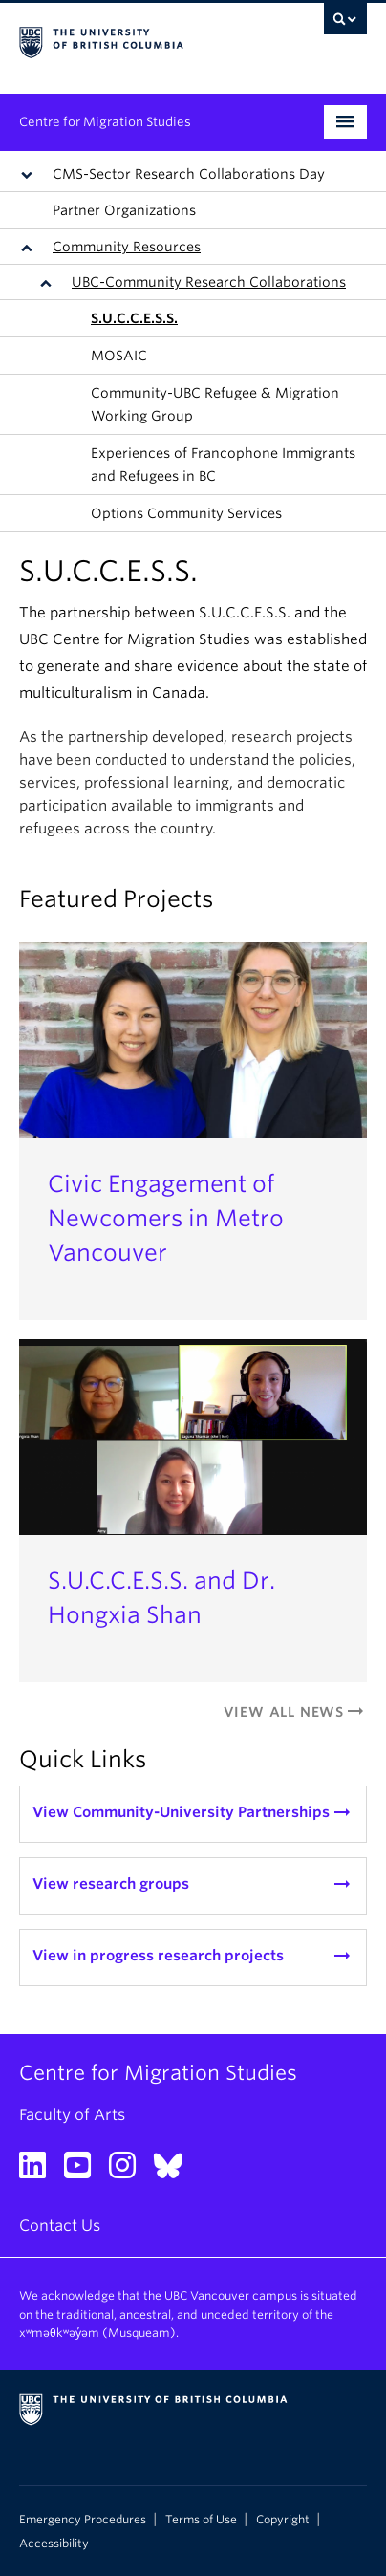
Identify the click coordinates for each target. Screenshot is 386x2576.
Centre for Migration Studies (105, 122)
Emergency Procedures (82, 2519)
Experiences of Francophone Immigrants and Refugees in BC (223, 464)
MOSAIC (119, 355)
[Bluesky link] (175, 2171)
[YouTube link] (84, 2171)
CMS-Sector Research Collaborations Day (189, 174)
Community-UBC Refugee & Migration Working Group (215, 404)
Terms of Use (201, 2519)
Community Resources (127, 246)
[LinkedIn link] (39, 2171)
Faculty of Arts (72, 2115)
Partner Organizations (124, 210)
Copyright (283, 2519)
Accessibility (54, 2543)
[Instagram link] (129, 2171)
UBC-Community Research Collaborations (209, 282)
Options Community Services (186, 513)
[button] (31, 174)
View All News (295, 1712)
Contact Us (59, 2226)
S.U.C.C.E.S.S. (134, 318)
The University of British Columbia (141, 39)
